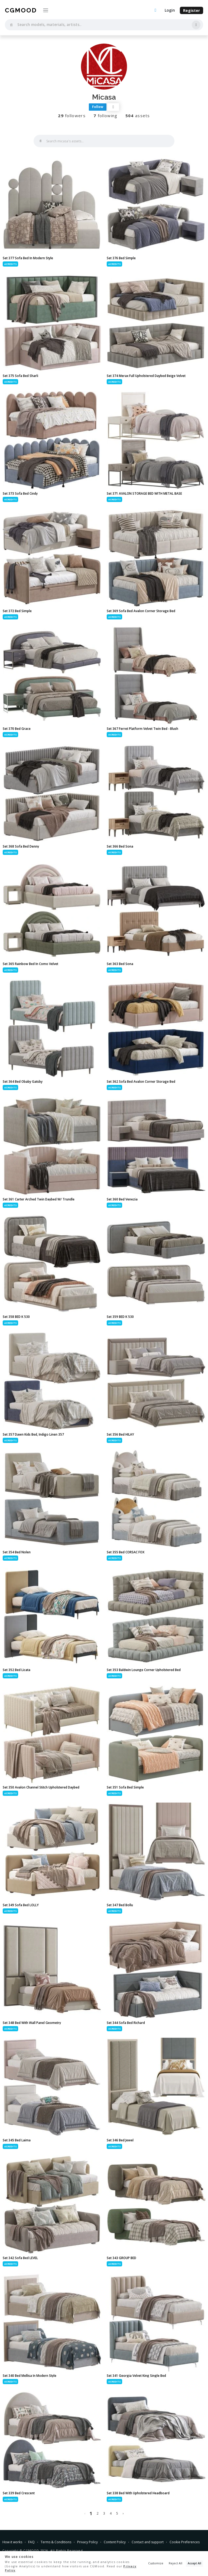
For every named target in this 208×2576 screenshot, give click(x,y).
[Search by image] (196, 25)
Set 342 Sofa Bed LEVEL (20, 2258)
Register (191, 10)
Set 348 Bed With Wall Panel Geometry (32, 2023)
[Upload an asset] (155, 10)
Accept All (194, 2563)
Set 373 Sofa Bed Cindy (20, 493)
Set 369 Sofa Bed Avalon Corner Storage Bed (141, 611)
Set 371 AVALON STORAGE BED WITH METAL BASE (144, 493)
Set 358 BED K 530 (16, 1317)
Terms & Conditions (56, 2542)
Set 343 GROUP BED (121, 2258)
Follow (97, 106)
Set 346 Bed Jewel (120, 2140)
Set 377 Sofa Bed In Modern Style (28, 258)
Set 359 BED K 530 (120, 1317)
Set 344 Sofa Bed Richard (126, 2023)
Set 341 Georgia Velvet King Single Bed (136, 2376)
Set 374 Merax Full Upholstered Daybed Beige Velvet (146, 376)
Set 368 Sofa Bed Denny (21, 846)
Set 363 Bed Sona (120, 964)
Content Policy (115, 2542)
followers (72, 115)
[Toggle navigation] (45, 10)
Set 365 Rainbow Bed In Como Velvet (30, 964)
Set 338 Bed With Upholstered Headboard (138, 2493)
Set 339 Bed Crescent (19, 2493)
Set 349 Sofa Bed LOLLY (21, 1905)
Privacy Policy (87, 2542)
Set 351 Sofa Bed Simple (125, 1787)
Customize (155, 2563)
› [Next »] (123, 2513)
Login (170, 10)
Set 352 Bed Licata (16, 1670)
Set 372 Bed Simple (17, 611)
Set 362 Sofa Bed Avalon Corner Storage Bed (141, 1081)
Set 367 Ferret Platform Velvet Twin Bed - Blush (142, 729)
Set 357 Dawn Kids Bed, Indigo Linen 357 (33, 1434)
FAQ (31, 2542)
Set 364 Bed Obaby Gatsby (23, 1081)
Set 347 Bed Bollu (120, 1905)
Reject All (175, 2563)
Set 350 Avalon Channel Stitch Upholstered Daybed (41, 1787)
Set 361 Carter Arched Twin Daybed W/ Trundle (38, 1199)
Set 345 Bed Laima (17, 2140)
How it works (12, 2542)
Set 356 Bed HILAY (120, 1434)
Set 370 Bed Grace (17, 729)
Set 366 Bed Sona (120, 846)
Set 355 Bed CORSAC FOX (125, 1552)
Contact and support (148, 2542)
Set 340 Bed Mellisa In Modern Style (29, 2376)
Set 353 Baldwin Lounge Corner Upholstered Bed (144, 1670)
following (105, 115)
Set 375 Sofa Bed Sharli (20, 376)
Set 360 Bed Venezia (122, 1199)
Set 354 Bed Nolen (17, 1552)
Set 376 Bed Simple (121, 258)
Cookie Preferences (185, 2542)
